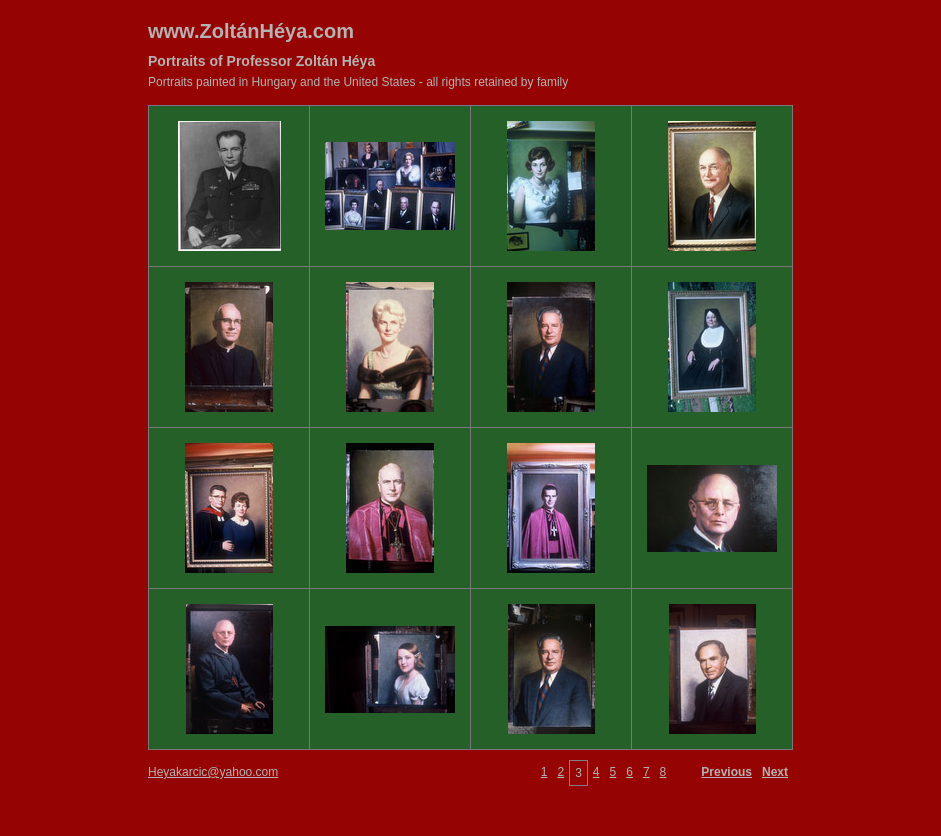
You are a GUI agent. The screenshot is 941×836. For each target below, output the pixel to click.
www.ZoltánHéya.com (251, 31)
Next (775, 772)
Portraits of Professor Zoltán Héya (261, 61)
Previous (726, 772)
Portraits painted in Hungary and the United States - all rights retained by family (358, 82)
